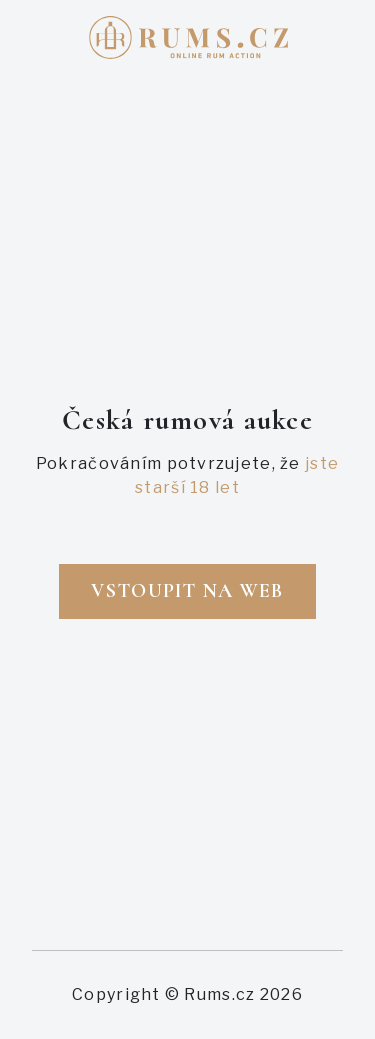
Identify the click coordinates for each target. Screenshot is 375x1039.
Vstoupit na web (187, 591)
